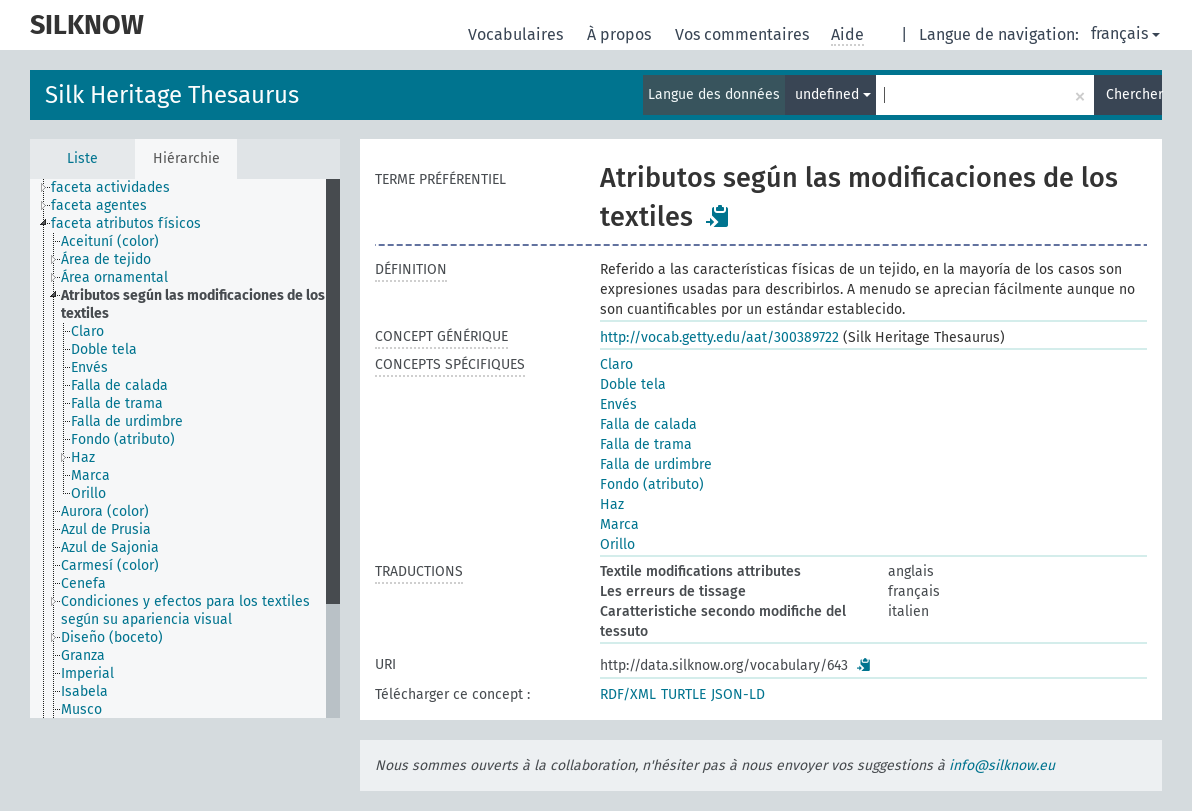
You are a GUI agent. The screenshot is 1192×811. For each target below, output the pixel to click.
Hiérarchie (186, 158)
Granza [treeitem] (83, 655)
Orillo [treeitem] (88, 493)
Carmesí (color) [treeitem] (110, 565)
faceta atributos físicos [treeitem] (126, 223)
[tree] (185, 448)
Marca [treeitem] (90, 475)
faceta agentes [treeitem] (99, 205)
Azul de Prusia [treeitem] (106, 529)
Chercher (1134, 94)
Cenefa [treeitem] (83, 583)
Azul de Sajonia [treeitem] (110, 547)
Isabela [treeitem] (84, 691)
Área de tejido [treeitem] (106, 259)
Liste (82, 158)
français (1125, 33)
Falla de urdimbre (656, 464)
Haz (612, 504)
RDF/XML (628, 694)
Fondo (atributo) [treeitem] (123, 439)
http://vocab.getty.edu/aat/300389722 (719, 337)
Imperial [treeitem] (87, 673)
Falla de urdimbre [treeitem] (127, 421)
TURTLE (683, 694)
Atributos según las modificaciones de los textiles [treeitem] (193, 304)
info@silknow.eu (1002, 765)
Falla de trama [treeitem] (117, 403)
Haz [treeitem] (83, 457)
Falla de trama (646, 444)
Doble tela (633, 384)
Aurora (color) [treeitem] (105, 511)
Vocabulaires (517, 34)
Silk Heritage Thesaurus (172, 95)
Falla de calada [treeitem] (119, 385)
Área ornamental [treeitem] (114, 277)
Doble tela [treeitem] (104, 349)
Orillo (617, 544)
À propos (621, 34)
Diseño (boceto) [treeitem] (112, 637)
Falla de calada (648, 424)
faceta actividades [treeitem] (110, 187)
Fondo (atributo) (652, 484)
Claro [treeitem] (87, 331)
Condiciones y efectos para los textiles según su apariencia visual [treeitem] (185, 610)
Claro (616, 364)
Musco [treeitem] (81, 709)
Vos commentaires (744, 34)
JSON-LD (738, 694)
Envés (618, 404)
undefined (833, 94)
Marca (619, 524)
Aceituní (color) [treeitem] (110, 241)
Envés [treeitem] (89, 367)
